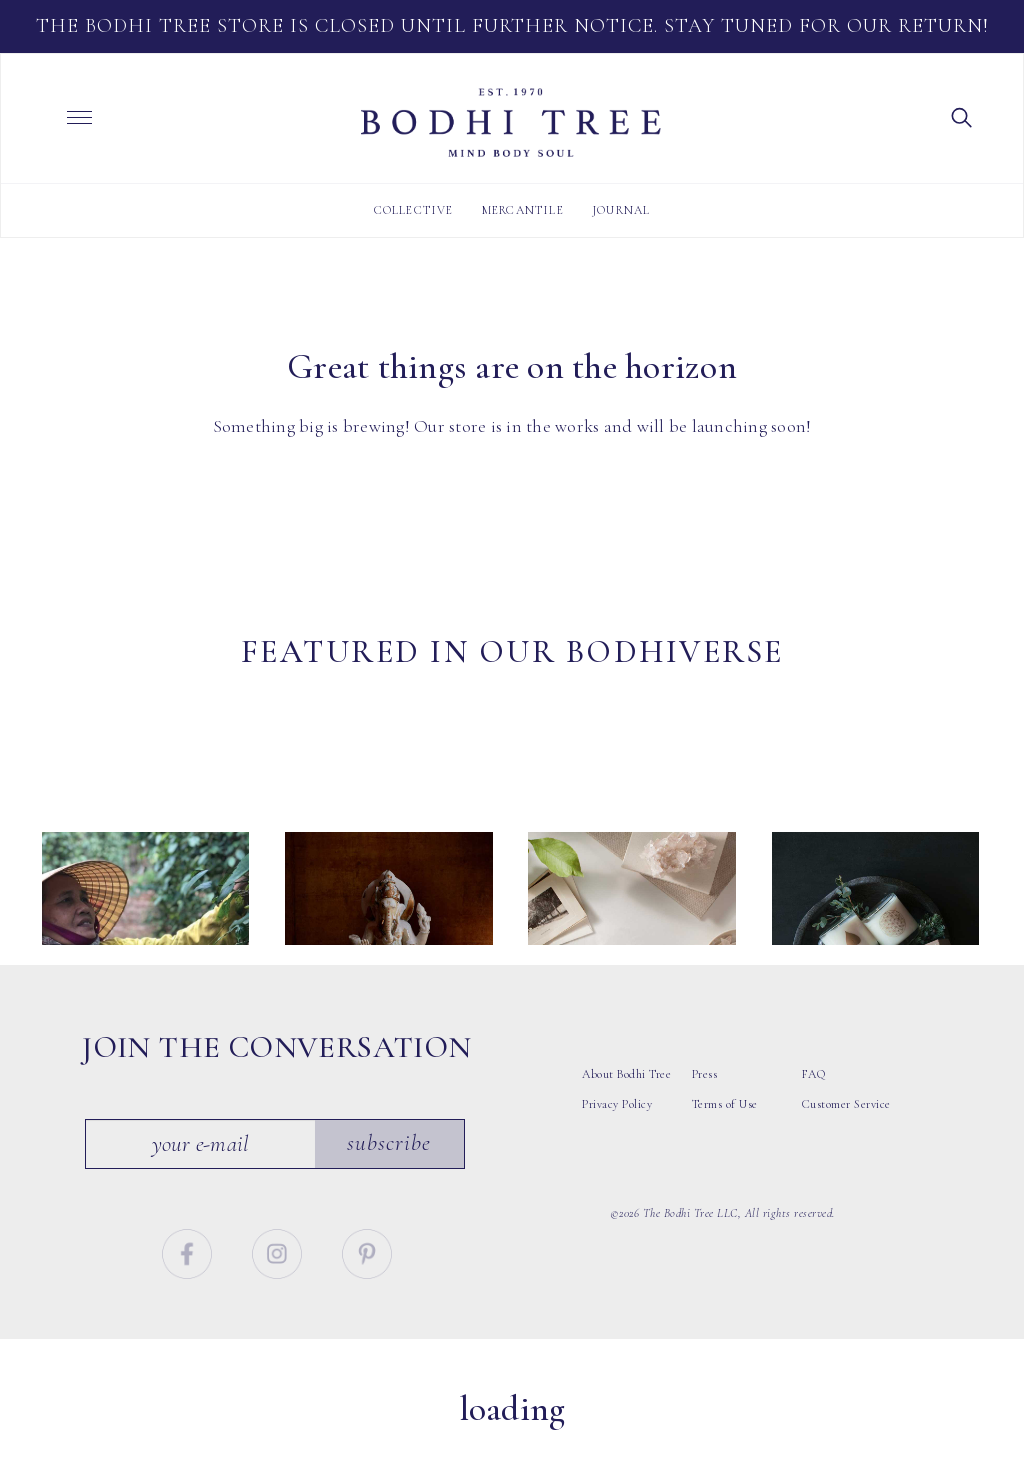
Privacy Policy (617, 1158)
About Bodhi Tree (626, 1128)
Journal (621, 210)
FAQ (814, 1128)
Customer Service (846, 1158)
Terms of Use (725, 1158)
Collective (414, 210)
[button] (962, 116)
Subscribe (390, 1198)
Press (705, 1128)
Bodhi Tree (511, 123)
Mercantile (523, 210)
